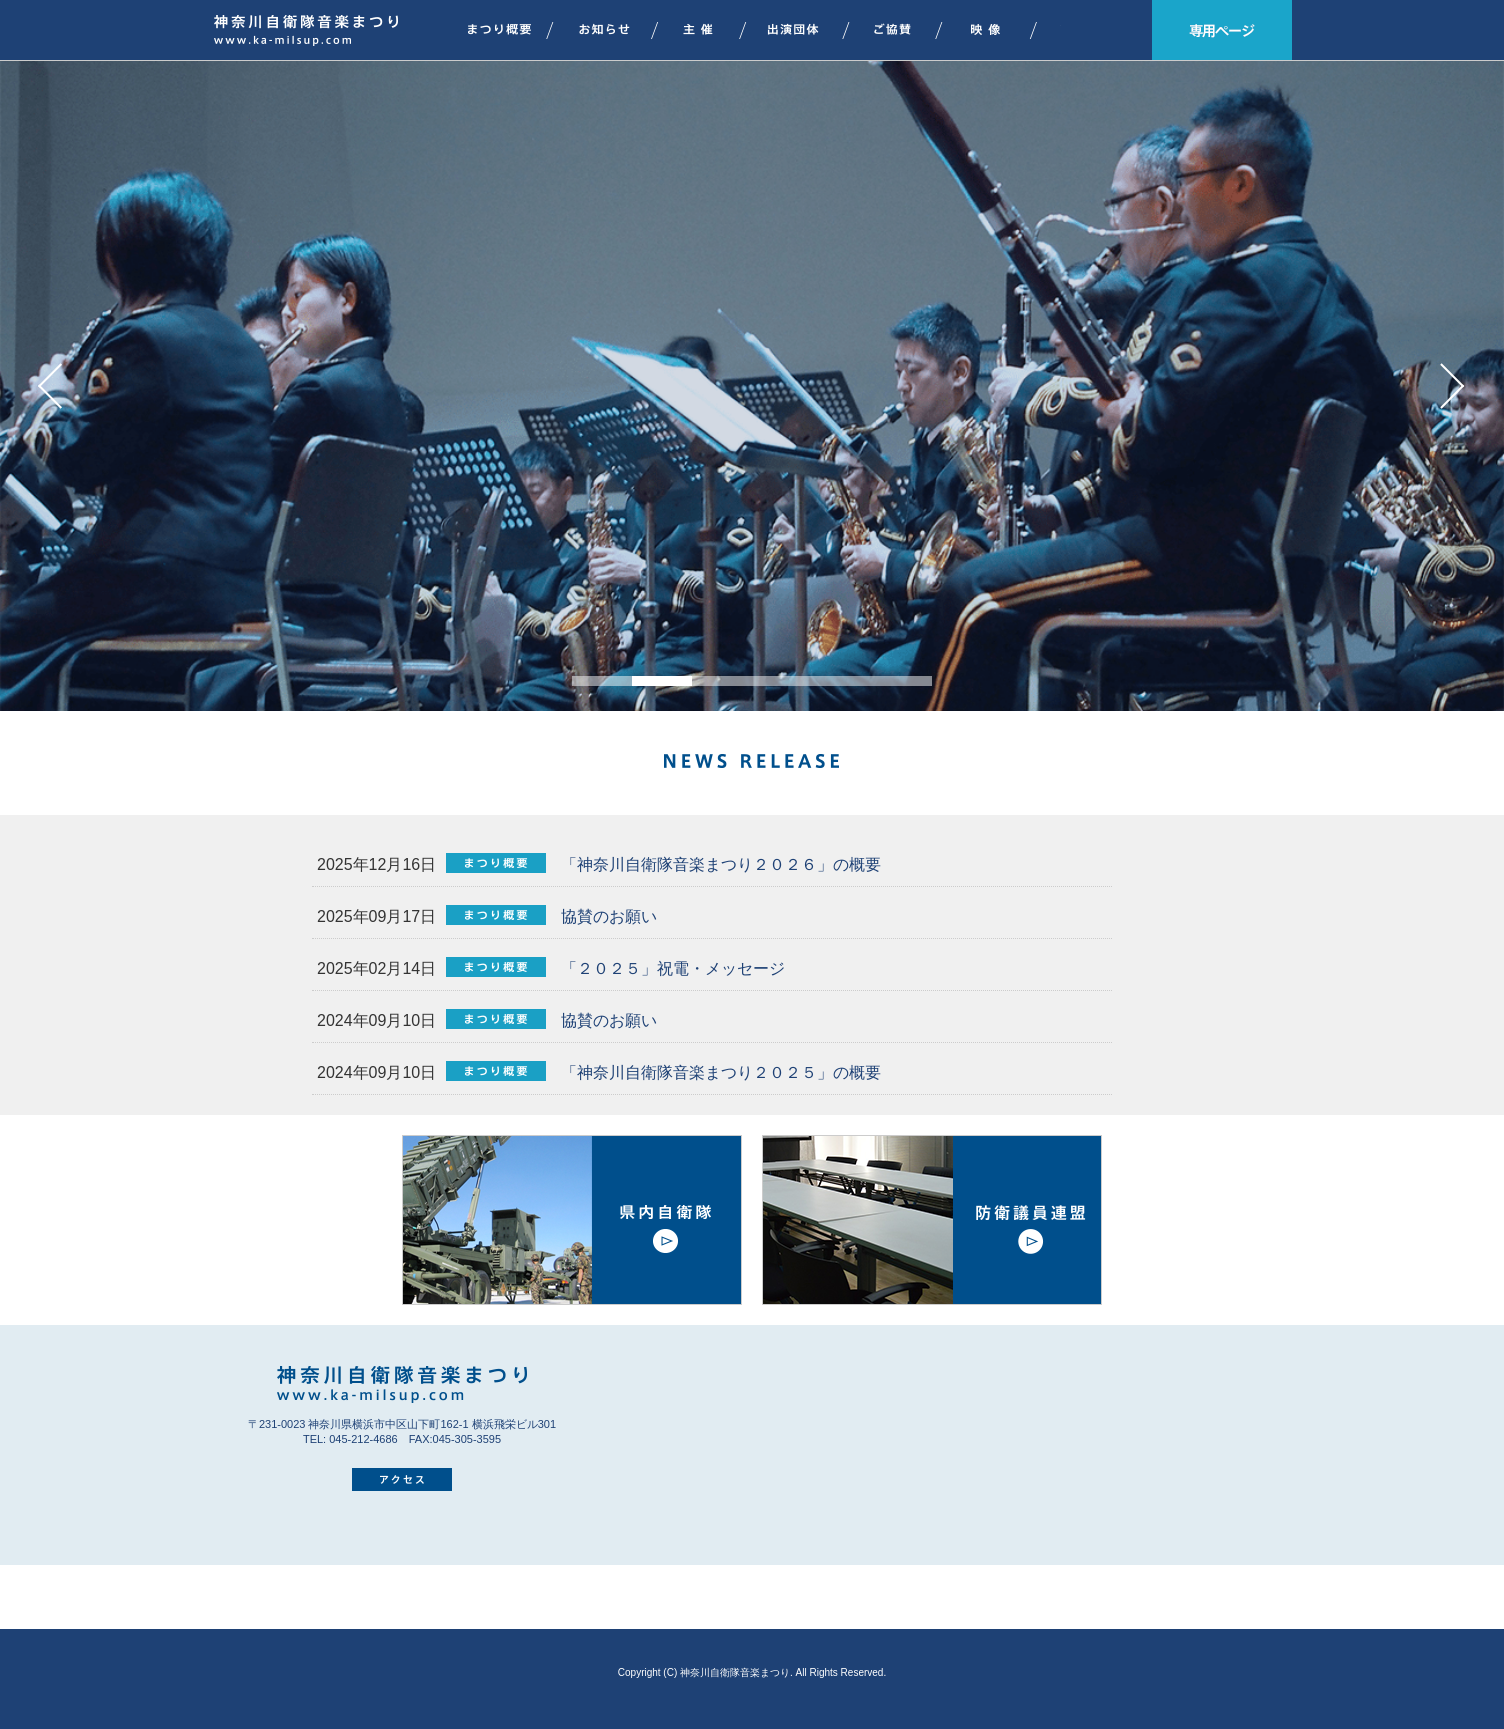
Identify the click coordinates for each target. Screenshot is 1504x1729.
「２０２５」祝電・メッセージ (670, 968)
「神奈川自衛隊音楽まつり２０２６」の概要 (718, 864)
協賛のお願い (606, 916)
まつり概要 (496, 30)
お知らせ (613, 30)
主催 (708, 30)
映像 (996, 30)
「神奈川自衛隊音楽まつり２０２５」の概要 (718, 1072)
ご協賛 (903, 30)
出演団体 (804, 30)
